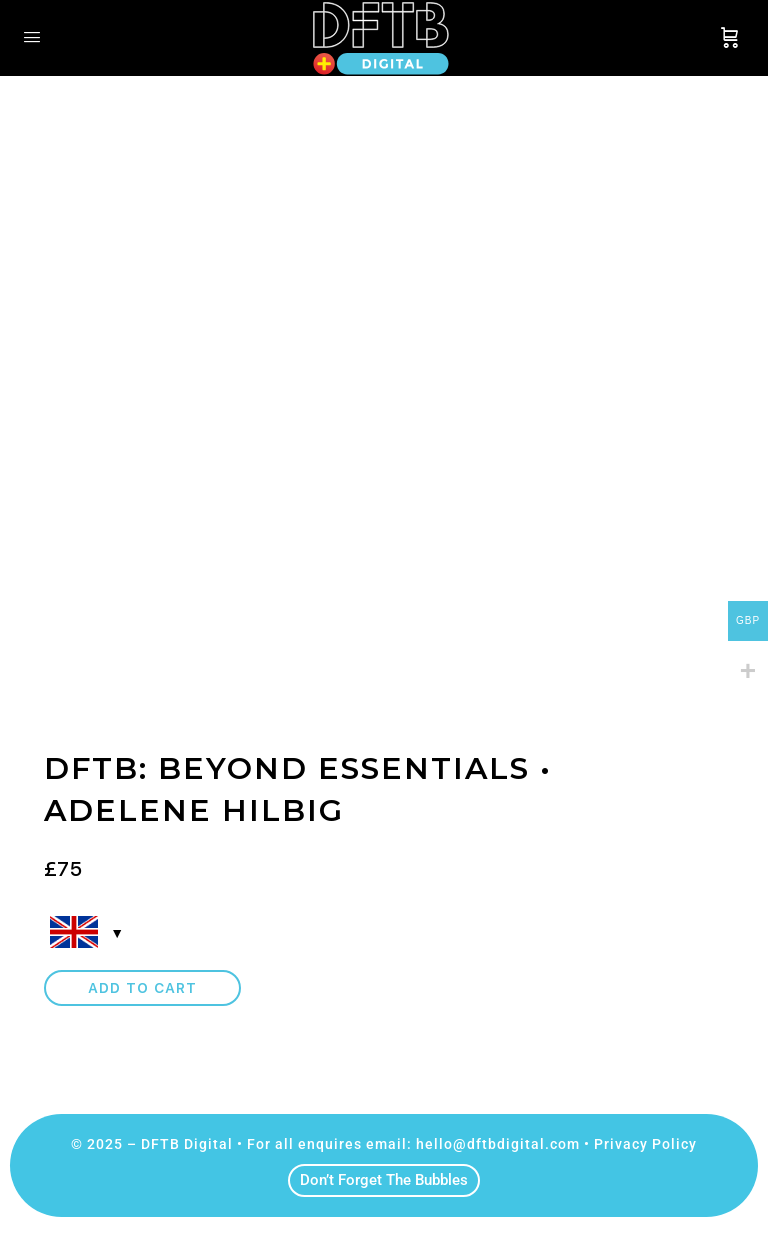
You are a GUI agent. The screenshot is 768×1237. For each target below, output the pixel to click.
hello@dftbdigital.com (498, 1144)
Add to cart (142, 988)
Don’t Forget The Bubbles (384, 1180)
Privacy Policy (645, 1144)
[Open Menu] (32, 36)
